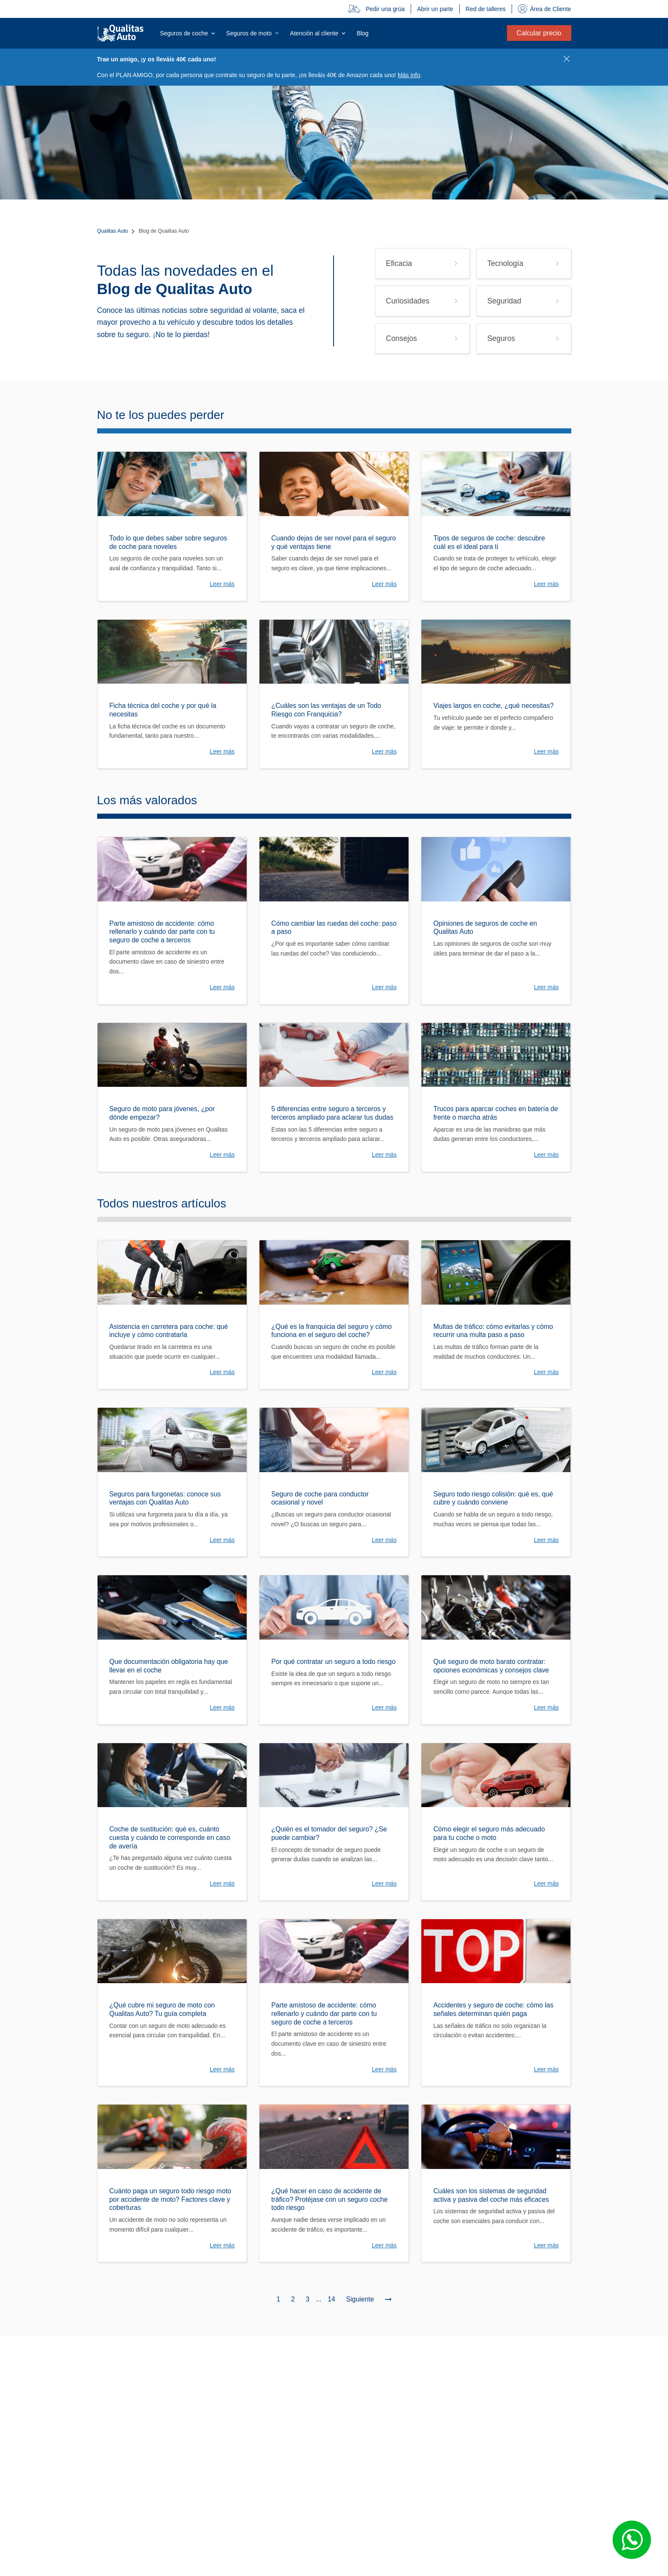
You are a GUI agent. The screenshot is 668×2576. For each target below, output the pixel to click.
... (318, 2299)
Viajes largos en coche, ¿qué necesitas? (493, 705)
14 (331, 2299)
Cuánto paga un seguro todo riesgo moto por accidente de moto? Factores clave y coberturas (170, 2199)
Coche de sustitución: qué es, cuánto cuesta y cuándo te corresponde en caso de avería (169, 1837)
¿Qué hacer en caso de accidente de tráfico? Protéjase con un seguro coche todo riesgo (329, 2199)
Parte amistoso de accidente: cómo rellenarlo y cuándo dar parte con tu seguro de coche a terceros (162, 932)
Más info (408, 75)
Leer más (222, 583)
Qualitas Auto (112, 231)
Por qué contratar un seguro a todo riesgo (333, 1661)
